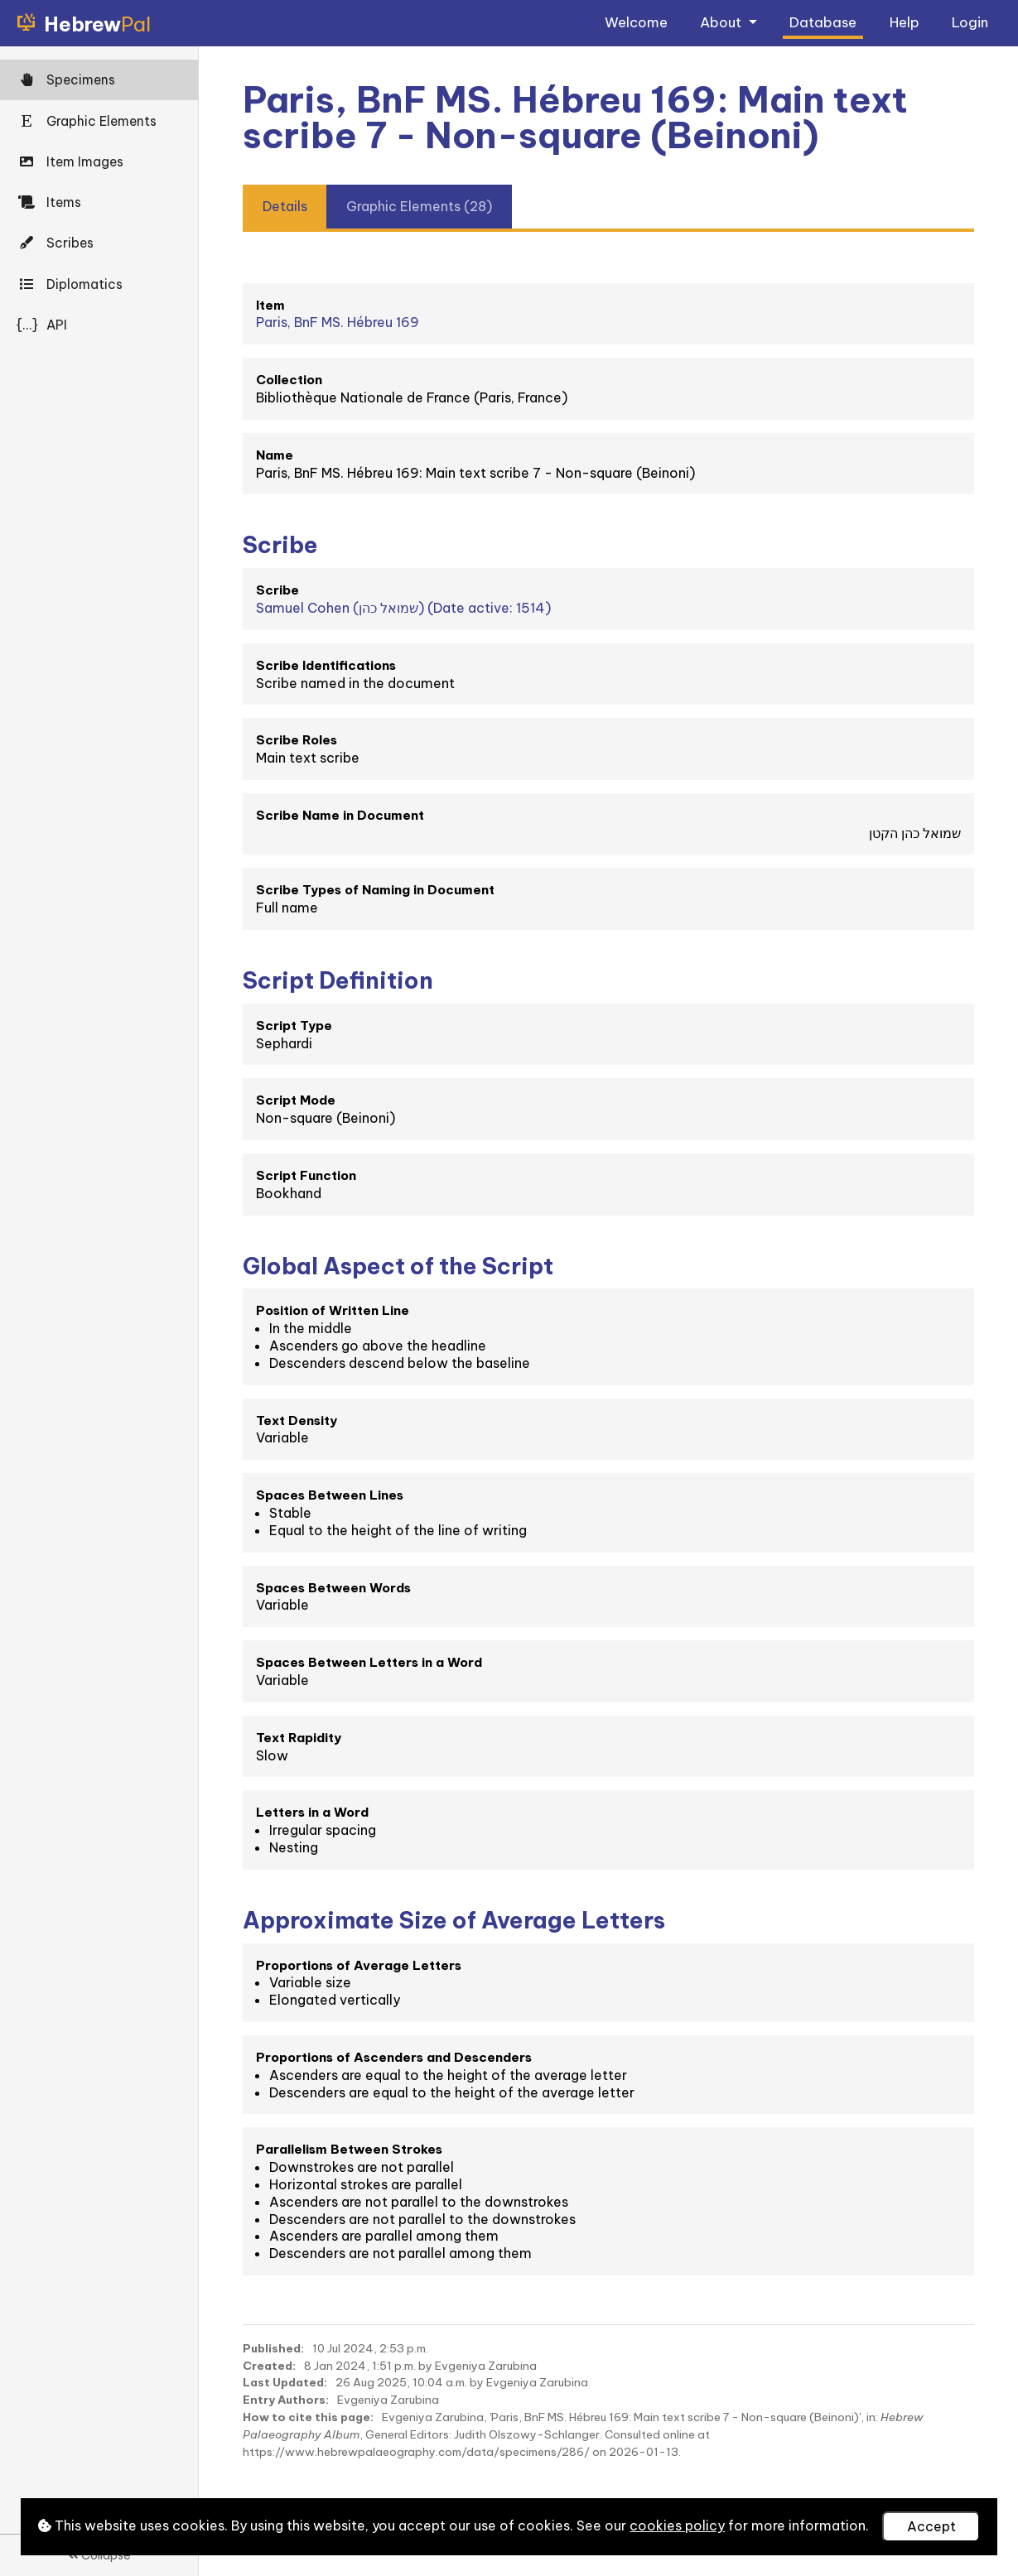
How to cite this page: (308, 2417)
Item (270, 305)
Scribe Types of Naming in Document (375, 890)
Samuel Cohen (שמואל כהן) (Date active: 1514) (403, 607)
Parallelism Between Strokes (349, 2149)
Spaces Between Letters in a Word (369, 1662)
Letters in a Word (312, 1812)
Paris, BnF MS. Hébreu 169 (337, 322)
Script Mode (295, 1100)
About (722, 22)
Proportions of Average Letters (358, 1965)
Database (822, 22)
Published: (273, 2348)
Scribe (277, 590)
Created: (269, 2365)
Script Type (294, 1025)
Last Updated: (285, 2382)
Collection (289, 380)
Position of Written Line (332, 1310)
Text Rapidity (298, 1737)
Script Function (306, 1175)
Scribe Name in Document (340, 815)
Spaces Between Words (333, 1588)
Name (274, 455)
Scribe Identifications (326, 665)
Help (904, 22)
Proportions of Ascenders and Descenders (394, 2057)
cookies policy (677, 2525)
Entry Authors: (286, 2399)
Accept (931, 2526)
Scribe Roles (296, 740)
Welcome (636, 22)
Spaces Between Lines (329, 1495)
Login (970, 22)
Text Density (296, 1420)
